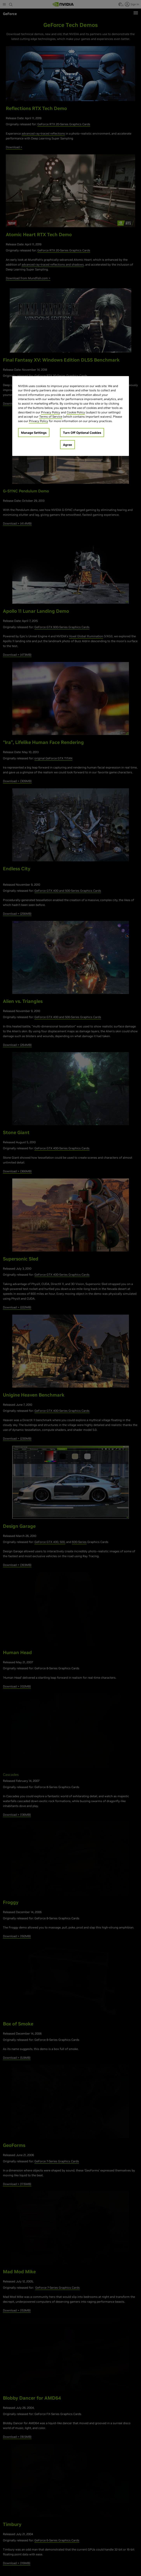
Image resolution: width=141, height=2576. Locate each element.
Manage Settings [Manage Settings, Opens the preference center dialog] (33, 433)
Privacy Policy (50, 412)
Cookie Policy (76, 412)
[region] (70, 416)
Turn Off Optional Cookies (82, 433)
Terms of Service (50, 416)
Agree (67, 445)
